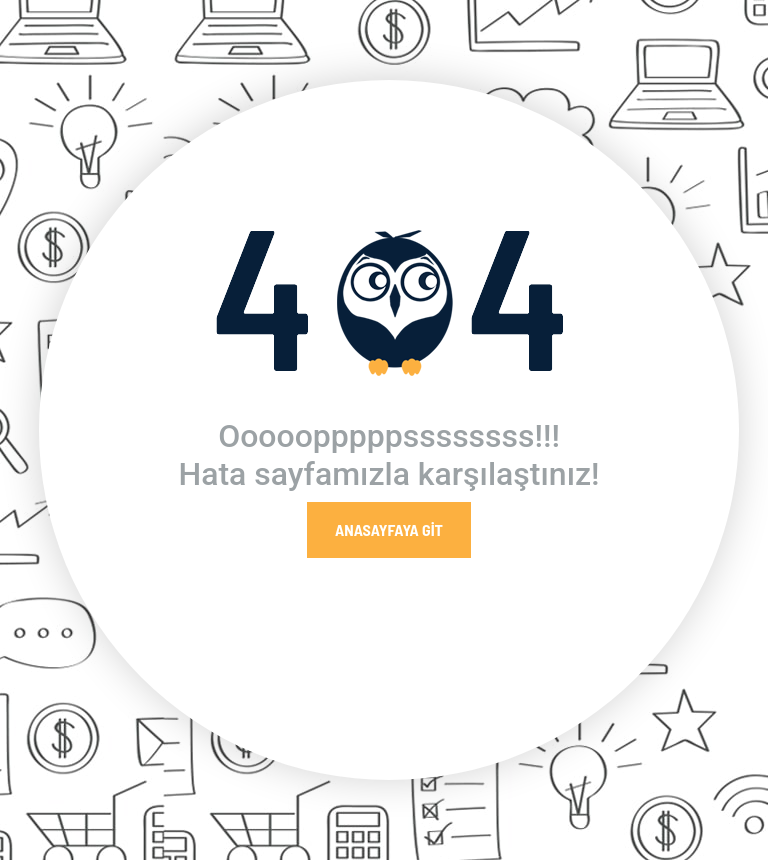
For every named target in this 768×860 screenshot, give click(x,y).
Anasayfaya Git (389, 529)
